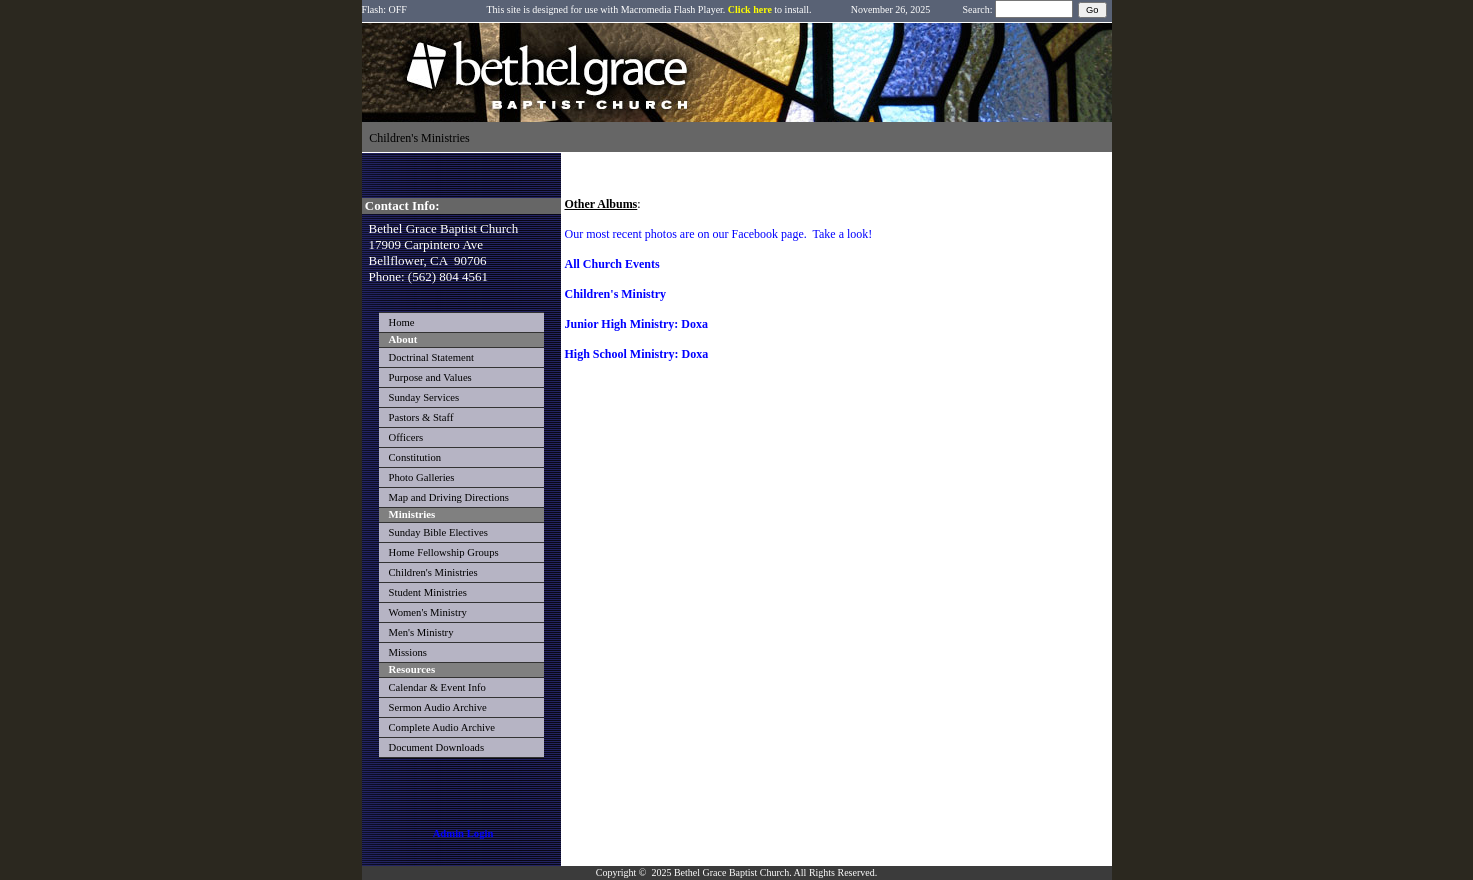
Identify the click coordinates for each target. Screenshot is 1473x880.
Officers (406, 437)
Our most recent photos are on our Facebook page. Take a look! (719, 234)
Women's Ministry (428, 612)
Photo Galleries (422, 477)
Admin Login (463, 833)
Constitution (415, 457)
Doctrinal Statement (432, 357)
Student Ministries (428, 592)
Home (402, 322)
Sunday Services (424, 397)
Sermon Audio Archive (438, 707)
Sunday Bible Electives (438, 532)
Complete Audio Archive (442, 727)
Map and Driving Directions (449, 497)
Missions (408, 652)
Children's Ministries (433, 572)
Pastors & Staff (421, 417)
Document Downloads (437, 747)
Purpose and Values (430, 377)
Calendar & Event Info (437, 687)
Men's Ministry (421, 632)
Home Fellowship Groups (444, 552)
